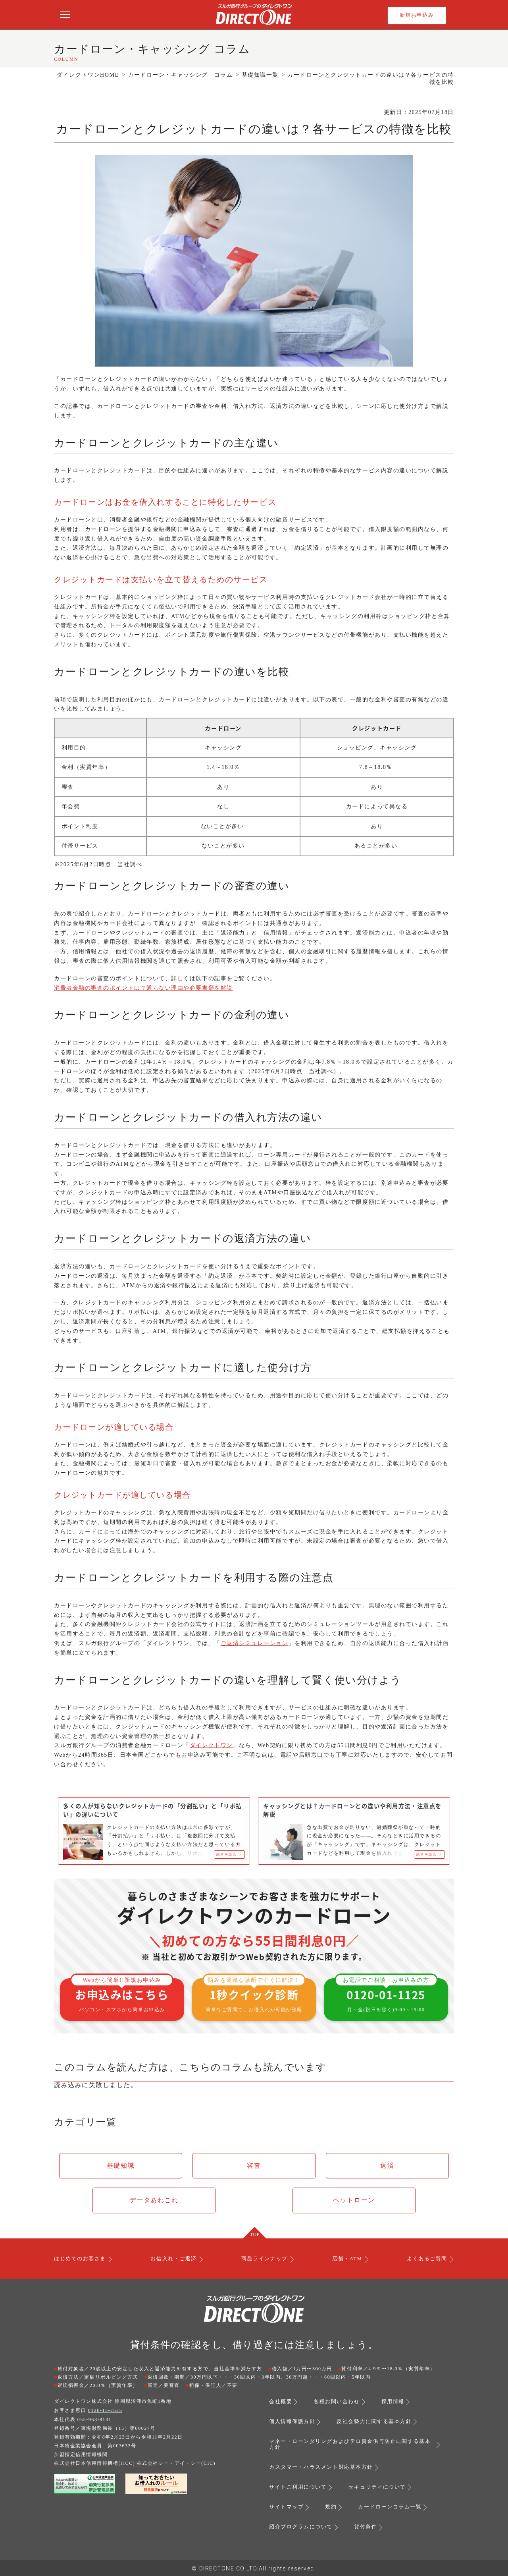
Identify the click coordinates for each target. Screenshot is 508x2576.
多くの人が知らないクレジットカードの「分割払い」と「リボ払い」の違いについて (150, 1811)
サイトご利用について (300, 2487)
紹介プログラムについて (303, 2526)
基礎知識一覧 (260, 75)
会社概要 (281, 2403)
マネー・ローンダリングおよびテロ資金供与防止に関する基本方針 (349, 2445)
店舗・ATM (346, 2261)
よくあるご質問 (424, 2261)
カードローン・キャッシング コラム (180, 75)
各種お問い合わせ (339, 2403)
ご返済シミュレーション (255, 1643)
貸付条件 (370, 2526)
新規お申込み (417, 15)
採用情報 (398, 2403)
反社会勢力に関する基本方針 (380, 2423)
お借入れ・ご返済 (174, 2261)
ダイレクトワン (211, 1745)
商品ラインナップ (264, 2261)
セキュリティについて (383, 2487)
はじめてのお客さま (82, 2261)
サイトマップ (287, 2506)
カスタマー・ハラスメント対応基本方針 (324, 2467)
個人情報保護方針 (293, 2423)
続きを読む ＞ (228, 1854)
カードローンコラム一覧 (395, 2506)
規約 (333, 2506)
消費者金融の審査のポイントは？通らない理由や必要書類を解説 (143, 988)
